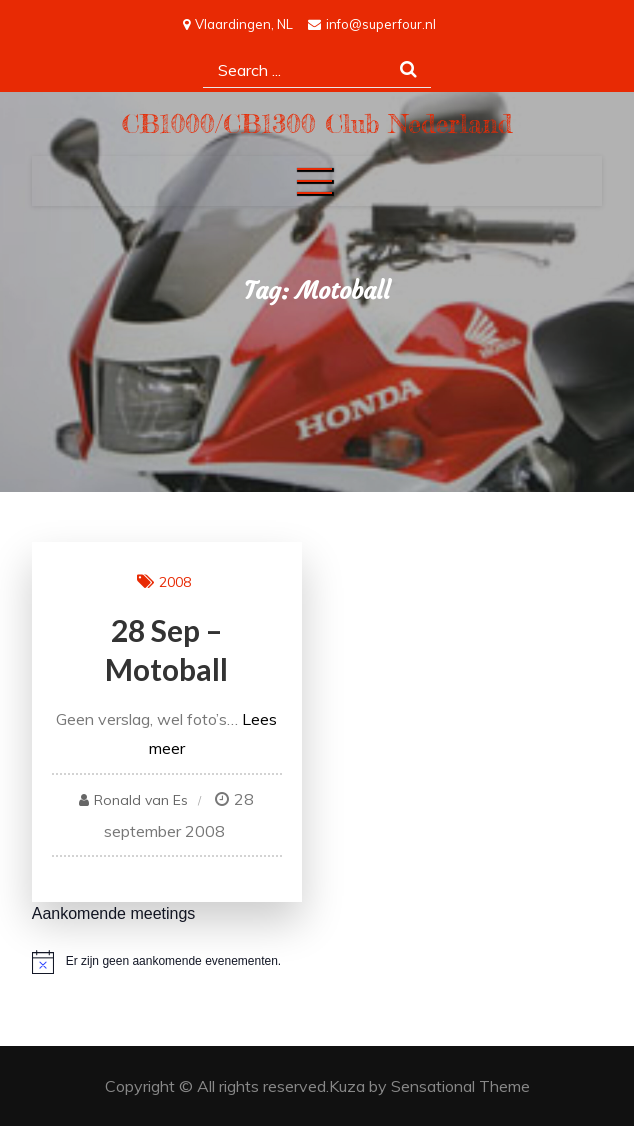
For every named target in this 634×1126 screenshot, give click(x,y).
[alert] (317, 962)
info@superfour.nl (372, 24)
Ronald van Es (141, 800)
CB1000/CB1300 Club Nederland (317, 123)
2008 (175, 582)
